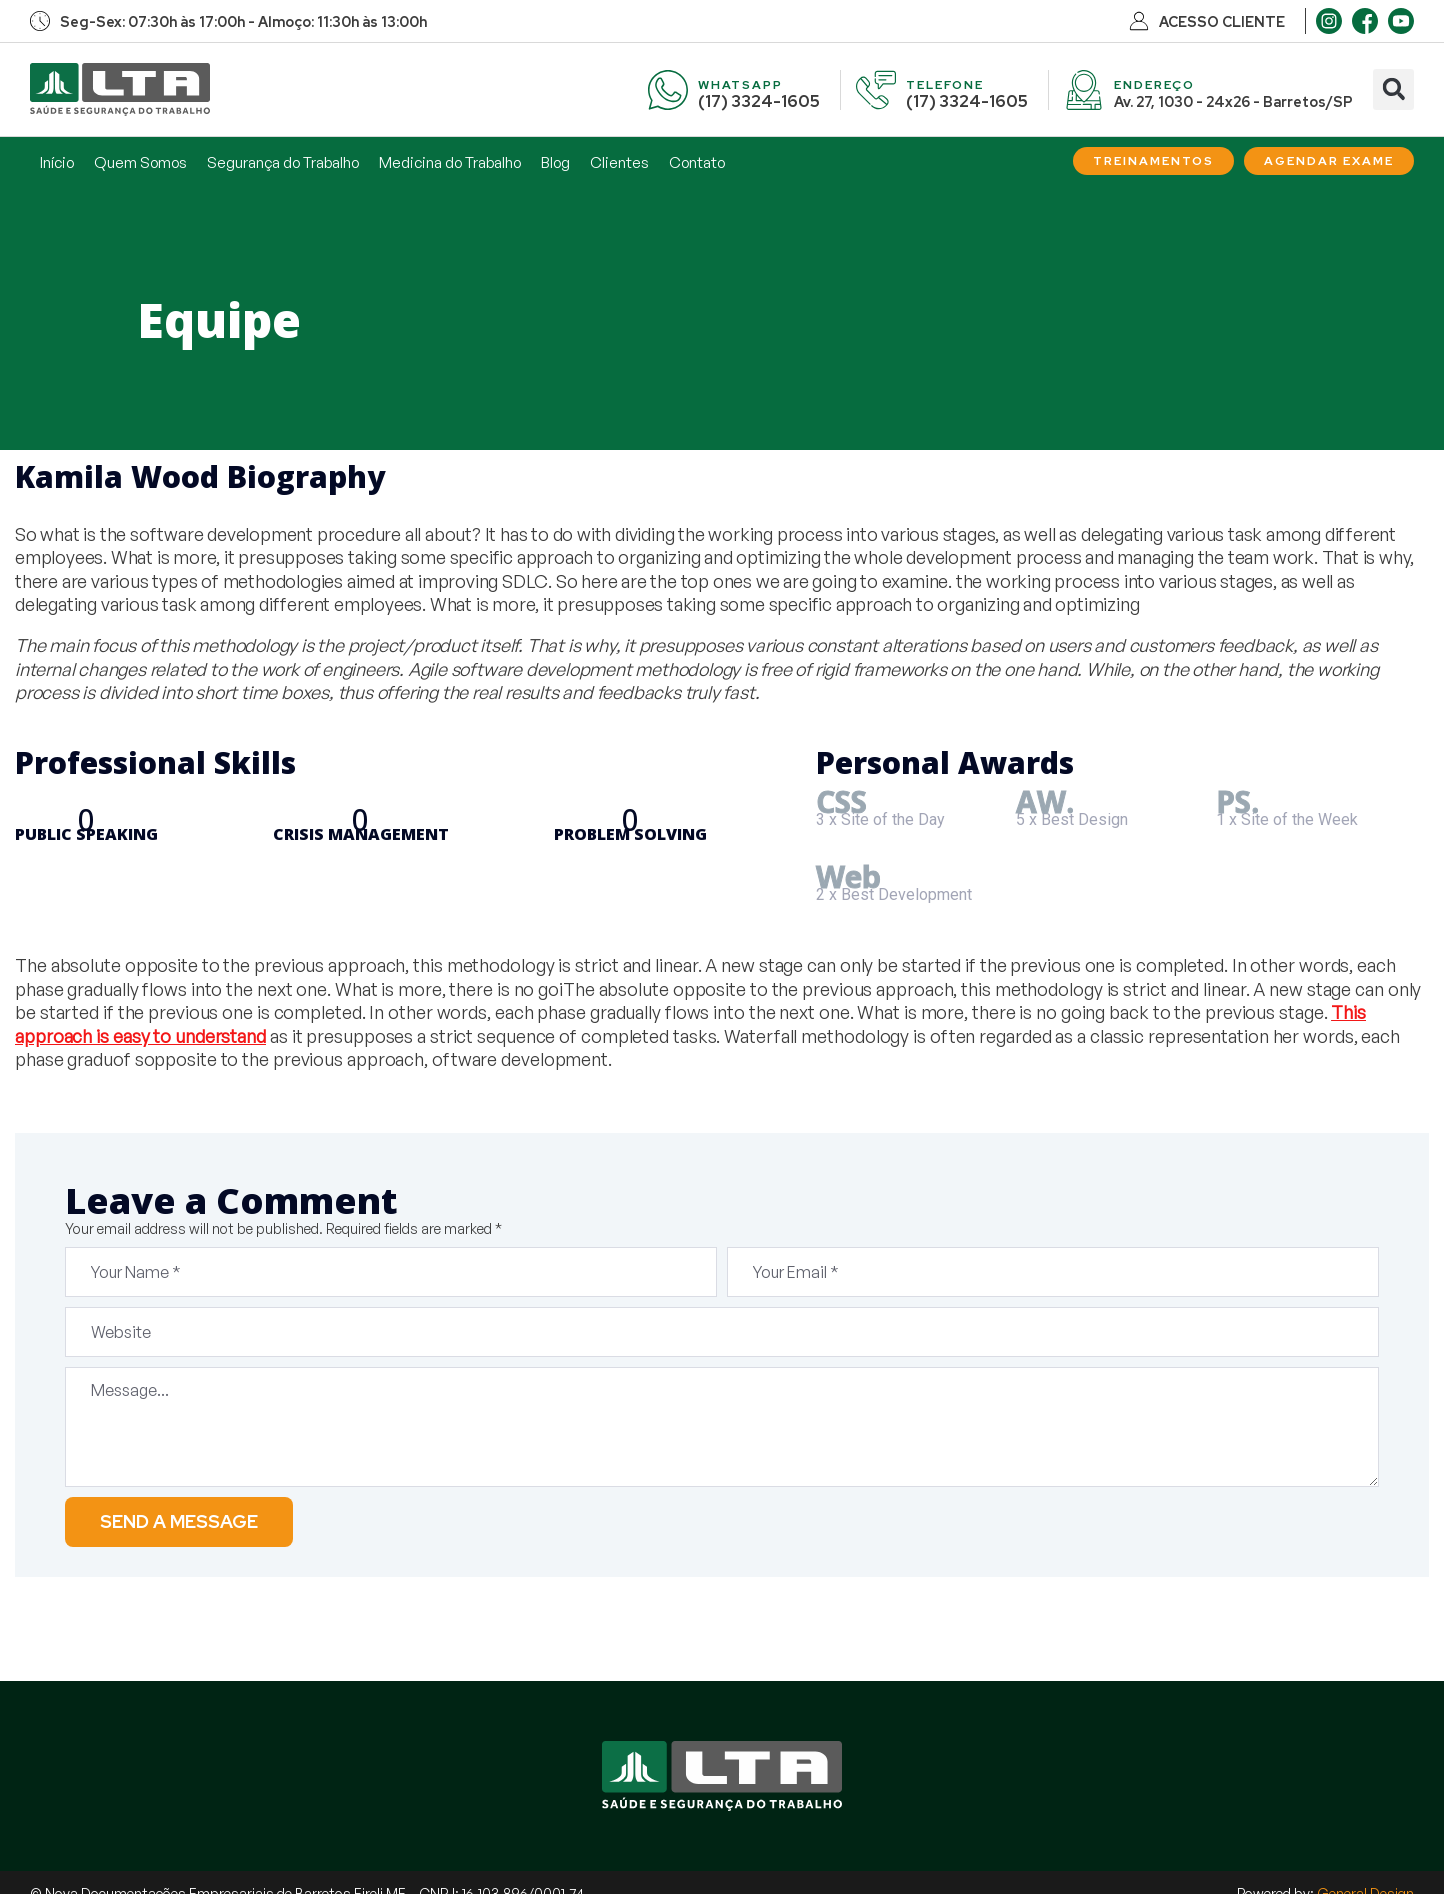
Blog (555, 162)
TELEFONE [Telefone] (945, 85)
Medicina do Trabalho (450, 162)
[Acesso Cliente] (1139, 21)
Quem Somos (140, 162)
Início (57, 162)
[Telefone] (876, 90)
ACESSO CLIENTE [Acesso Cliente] (1222, 22)
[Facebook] (1365, 21)
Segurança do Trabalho (283, 162)
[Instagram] (1329, 21)
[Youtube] (1401, 21)
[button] (1393, 89)
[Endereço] (1084, 90)
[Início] (120, 89)
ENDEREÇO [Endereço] (1154, 85)
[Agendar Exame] (1329, 161)
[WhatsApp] (668, 90)
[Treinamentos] (1153, 161)
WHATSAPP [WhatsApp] (740, 85)
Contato (697, 162)
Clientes (619, 162)
